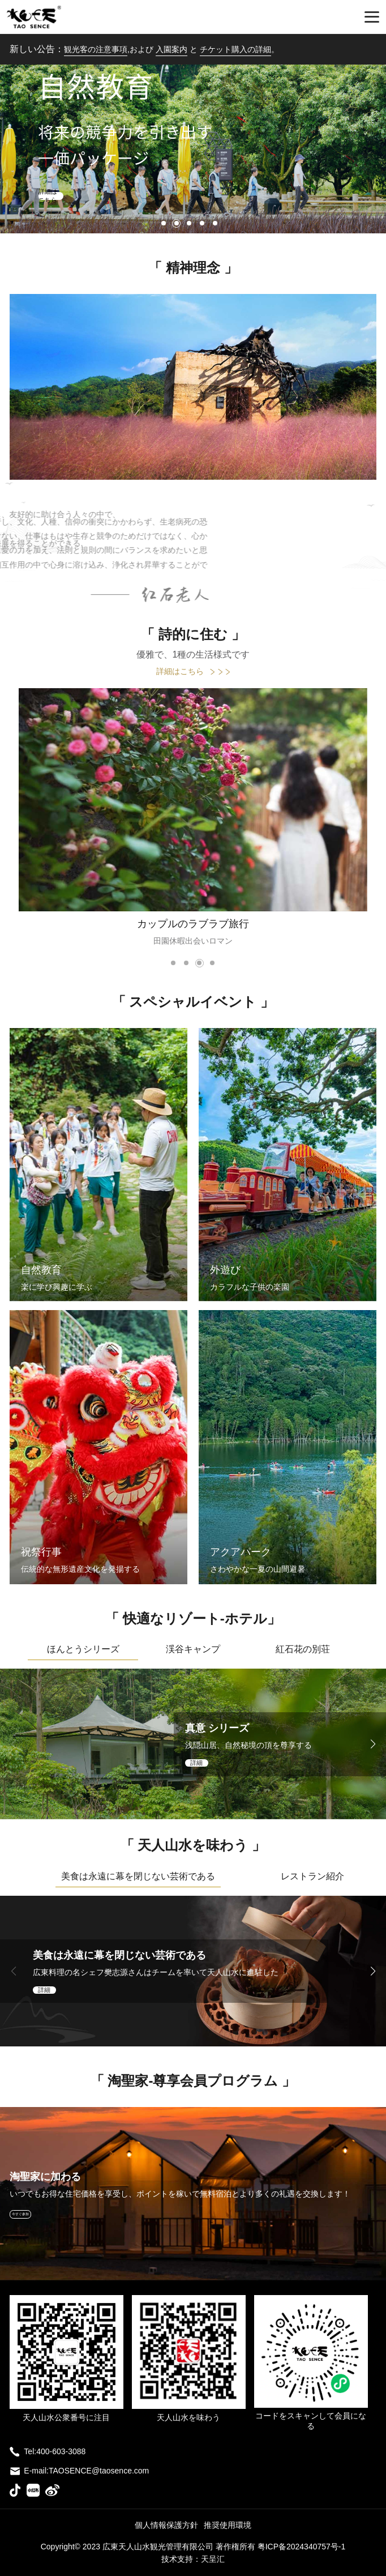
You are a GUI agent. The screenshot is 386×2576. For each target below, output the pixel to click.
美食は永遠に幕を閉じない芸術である (138, 1876)
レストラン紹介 (312, 1876)
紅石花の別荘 (303, 1649)
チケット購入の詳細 (235, 49)
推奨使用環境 (227, 2525)
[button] (164, 223)
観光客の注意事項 (95, 49)
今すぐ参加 (20, 2214)
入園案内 (171, 49)
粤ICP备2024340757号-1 (302, 2546)
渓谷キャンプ (193, 1649)
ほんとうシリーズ (83, 1649)
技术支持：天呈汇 (193, 2559)
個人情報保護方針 (166, 2525)
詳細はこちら (192, 671)
